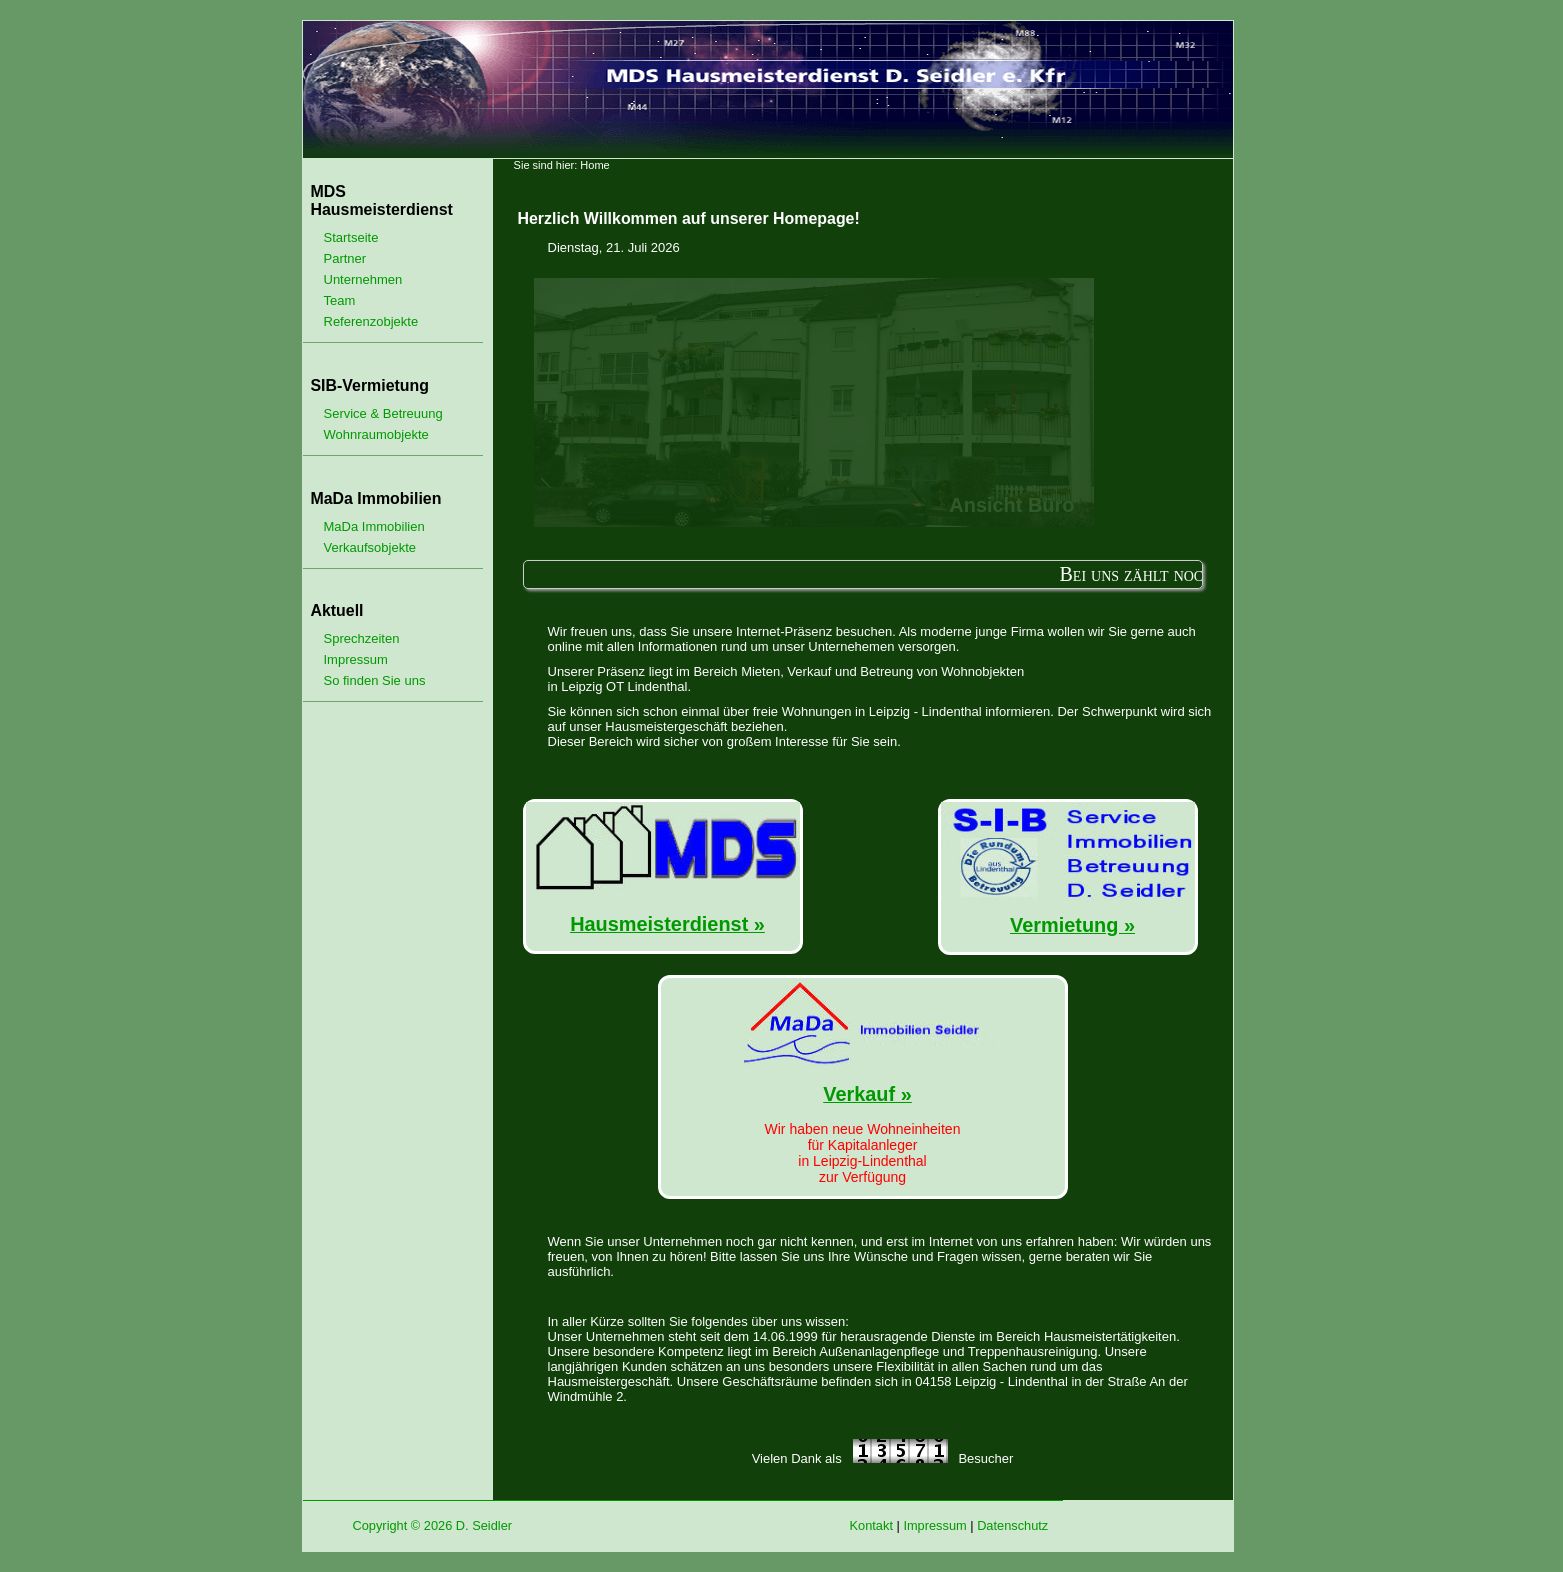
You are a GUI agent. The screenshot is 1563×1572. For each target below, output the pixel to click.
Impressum (356, 659)
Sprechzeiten (362, 638)
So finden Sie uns (375, 680)
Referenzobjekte (371, 321)
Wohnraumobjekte (376, 434)
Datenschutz (1012, 1525)
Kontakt (871, 1525)
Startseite (351, 237)
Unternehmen (363, 279)
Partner (345, 258)
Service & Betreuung (383, 413)
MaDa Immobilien (374, 526)
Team (340, 300)
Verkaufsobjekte (370, 547)
